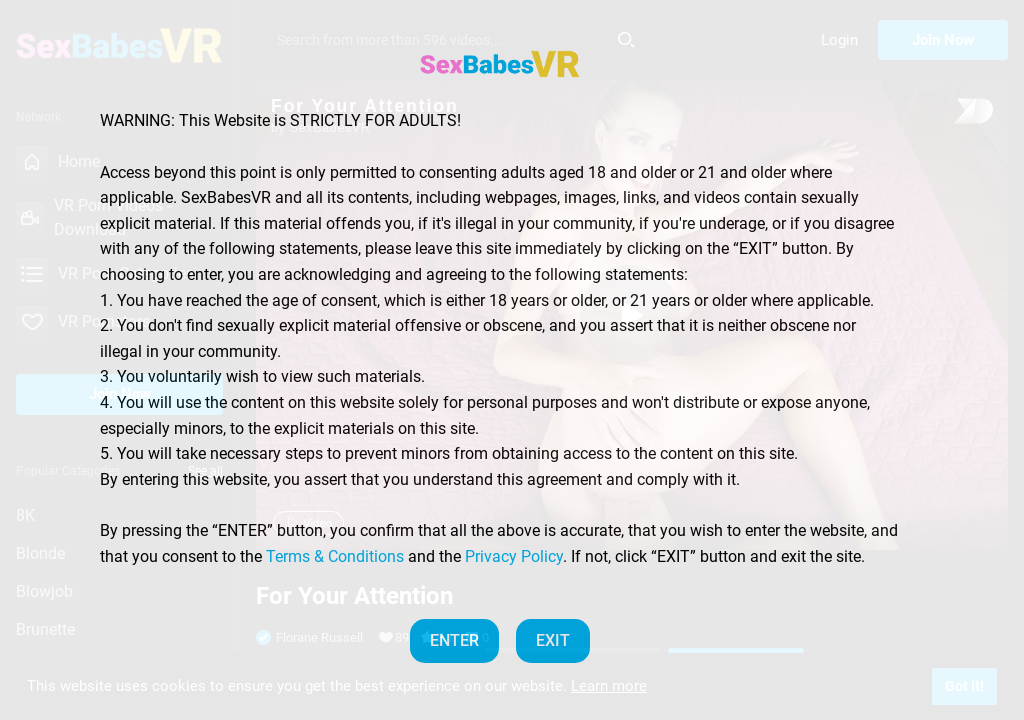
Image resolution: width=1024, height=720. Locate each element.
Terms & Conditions (335, 556)
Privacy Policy (514, 556)
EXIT (553, 640)
